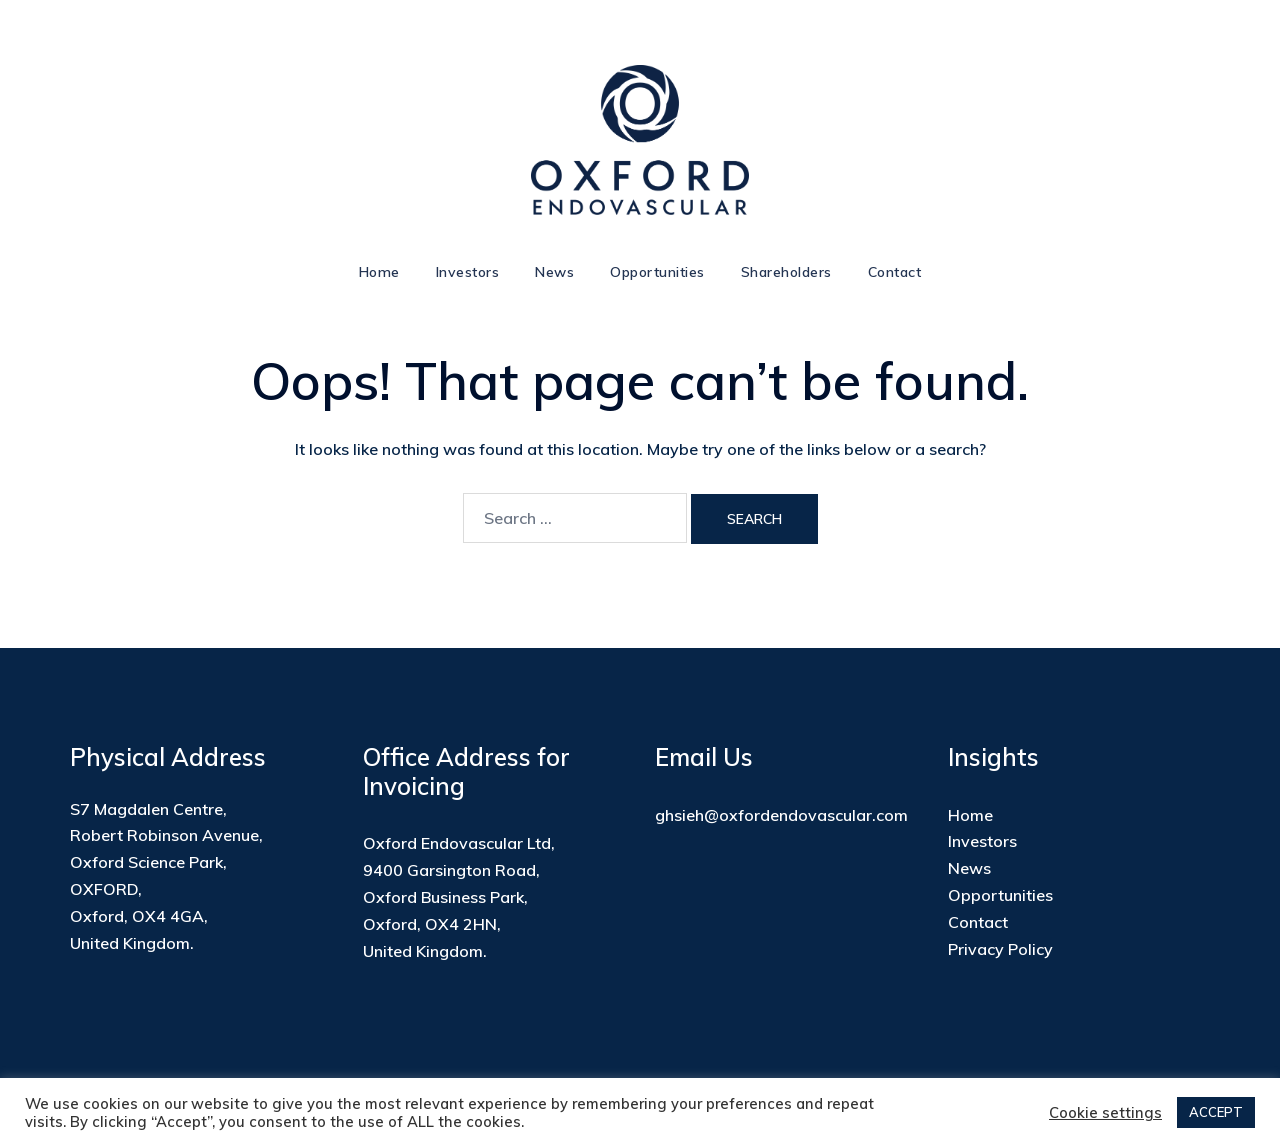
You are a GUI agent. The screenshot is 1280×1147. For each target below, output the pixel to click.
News (554, 272)
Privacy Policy (1000, 949)
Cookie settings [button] (1105, 1113)
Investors (468, 272)
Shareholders (786, 272)
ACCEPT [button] (1216, 1112)
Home (379, 272)
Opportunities (657, 272)
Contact (895, 272)
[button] (48, 122)
